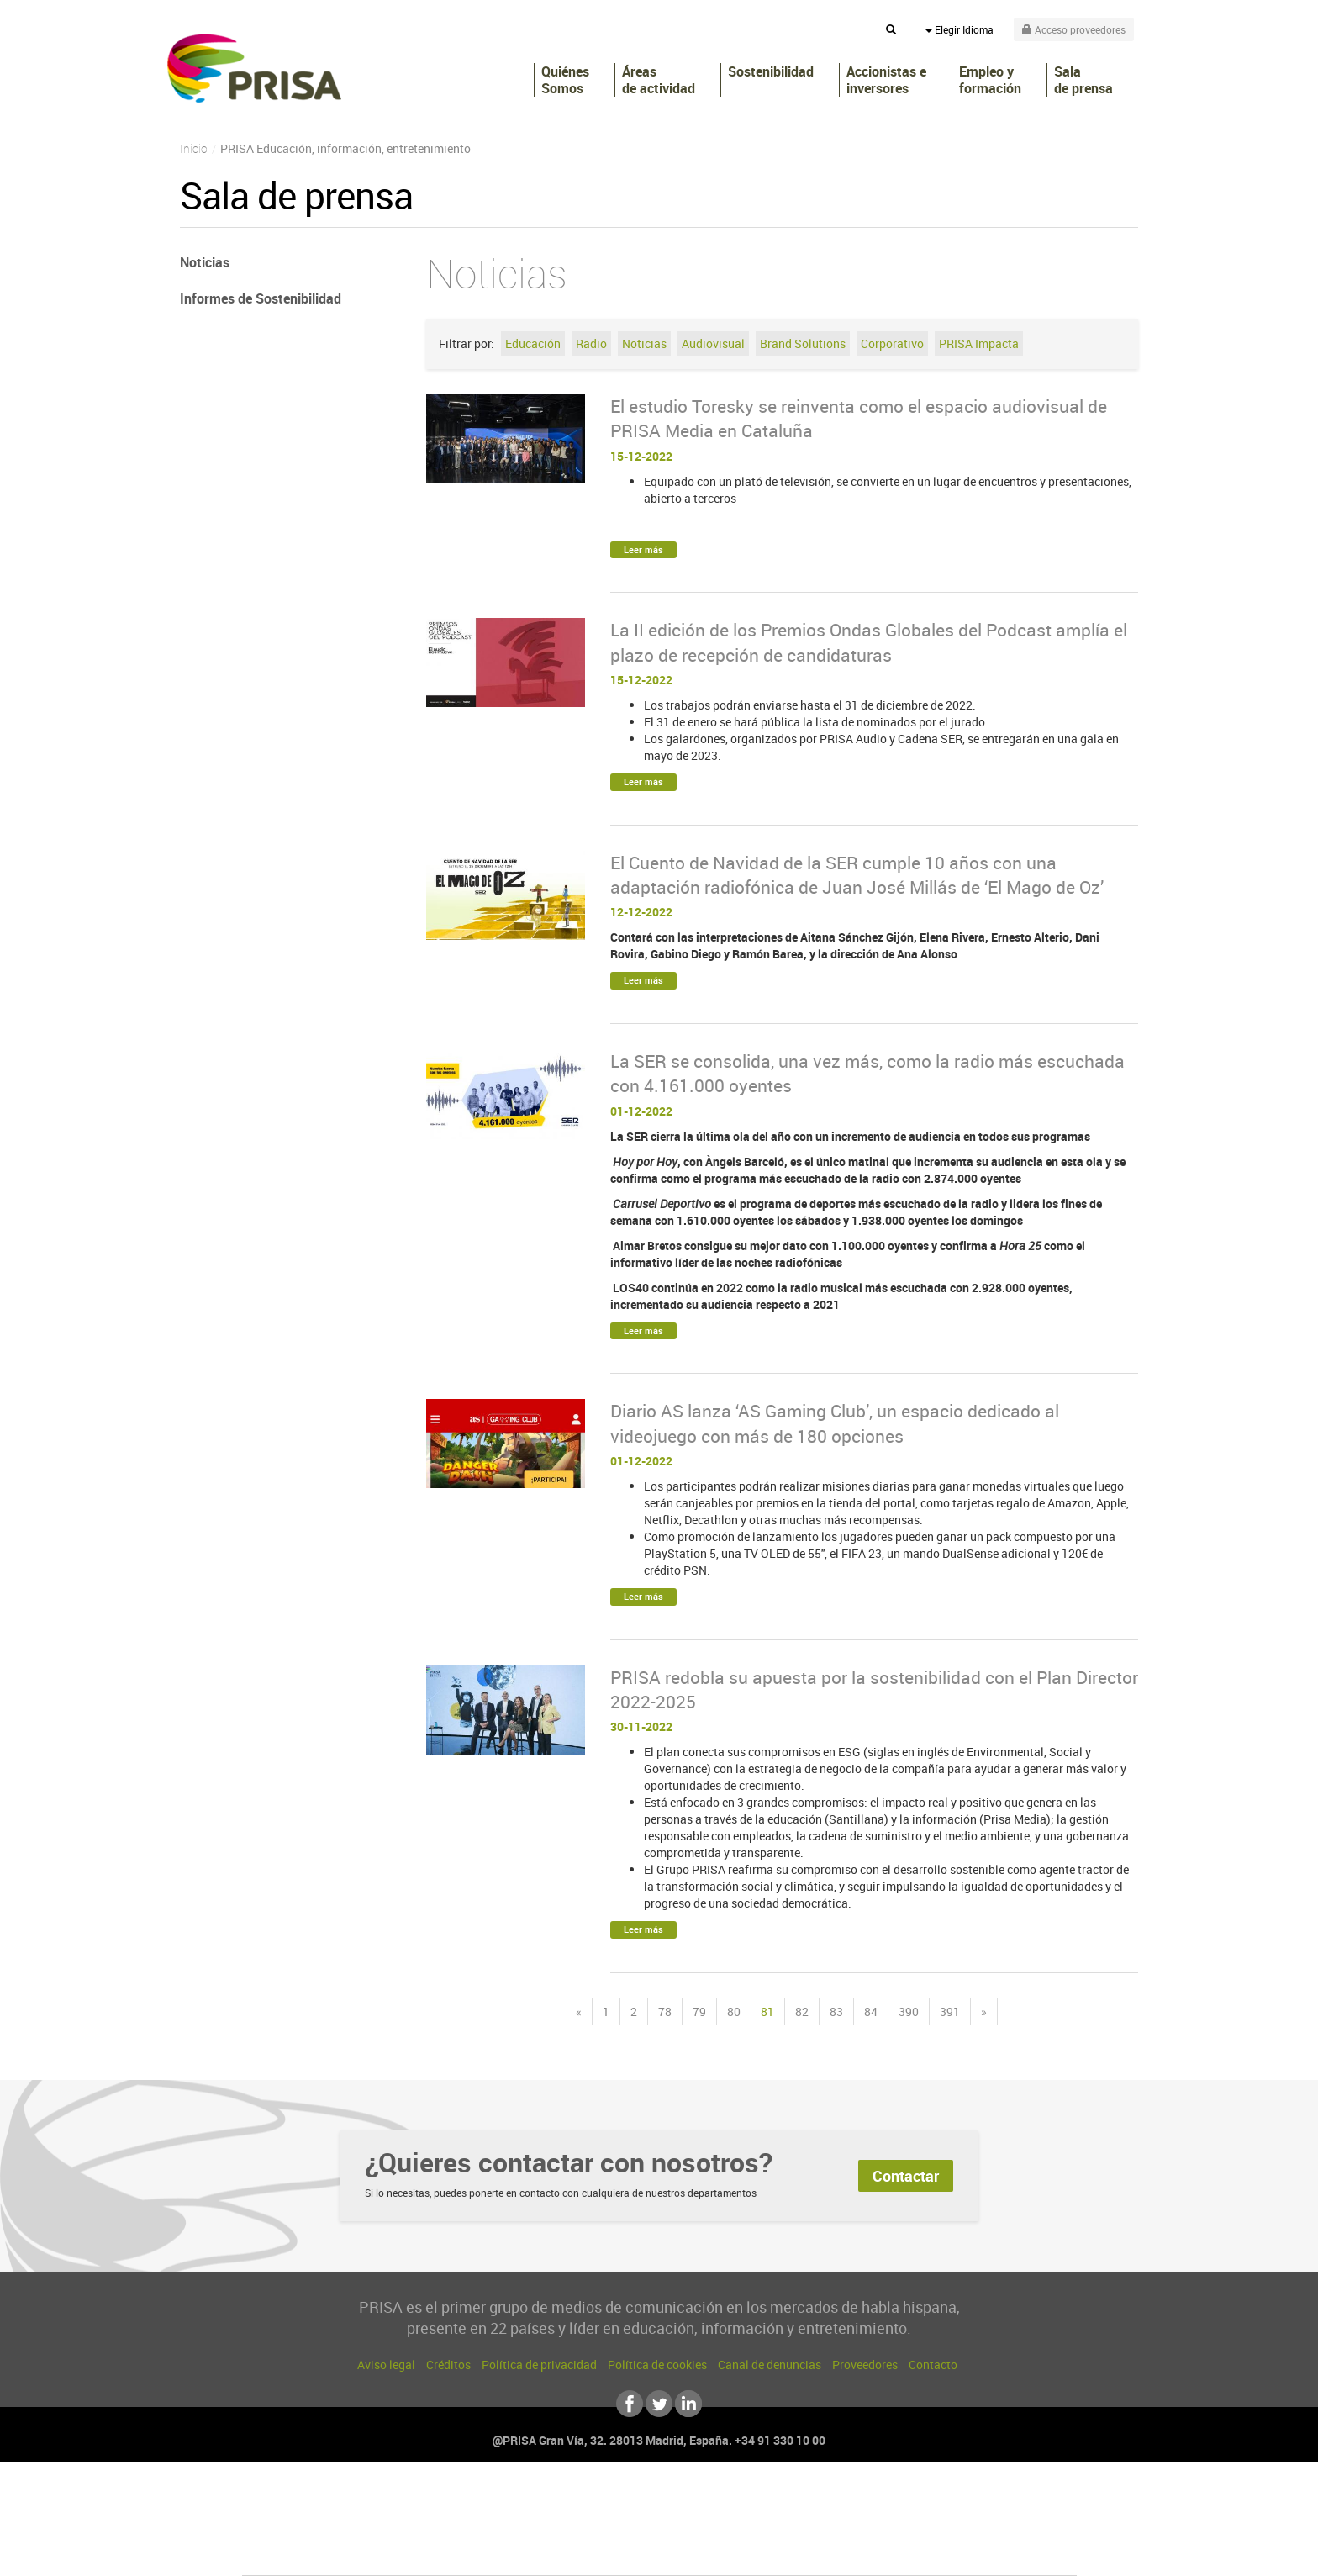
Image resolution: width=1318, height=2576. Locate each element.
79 (699, 2011)
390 (909, 2011)
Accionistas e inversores (886, 80)
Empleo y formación (990, 80)
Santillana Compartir (715, 2501)
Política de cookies (657, 2365)
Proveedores (865, 2365)
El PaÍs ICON (694, 2552)
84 (871, 2011)
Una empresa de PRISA (317, 2515)
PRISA (254, 68)
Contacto (933, 2365)
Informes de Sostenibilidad (260, 298)
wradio (630, 2526)
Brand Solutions (803, 343)
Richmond (456, 2552)
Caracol (958, 2501)
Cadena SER (787, 2501)
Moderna (539, 2552)
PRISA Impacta (979, 343)
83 (836, 2011)
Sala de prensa (1083, 80)
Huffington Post (489, 2526)
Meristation (919, 2552)
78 (665, 2011)
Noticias (644, 343)
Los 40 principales (547, 2501)
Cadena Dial (759, 2526)
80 (734, 2011)
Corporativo (892, 343)
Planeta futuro (883, 2526)
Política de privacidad (539, 2365)
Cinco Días (695, 2526)
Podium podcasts (622, 2552)
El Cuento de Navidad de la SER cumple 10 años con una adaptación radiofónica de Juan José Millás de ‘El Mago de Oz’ (857, 875)
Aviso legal (386, 2365)
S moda (764, 2552)
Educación (533, 343)
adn (896, 2501)
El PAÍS (467, 2501)
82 (802, 2011)
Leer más (643, 549)
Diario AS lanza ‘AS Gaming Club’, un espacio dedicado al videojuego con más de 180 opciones (834, 1423)
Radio (591, 343)
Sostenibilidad (771, 72)
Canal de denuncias (769, 2365)
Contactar (906, 2176)
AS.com (841, 2501)
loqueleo (839, 2552)
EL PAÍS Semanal (821, 2526)
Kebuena (943, 2526)
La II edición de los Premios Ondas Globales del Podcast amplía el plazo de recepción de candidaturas (868, 642)
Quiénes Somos (565, 80)
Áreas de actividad (658, 80)
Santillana (626, 2501)
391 (950, 2011)
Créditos (448, 2365)
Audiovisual (713, 343)
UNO (582, 2526)
